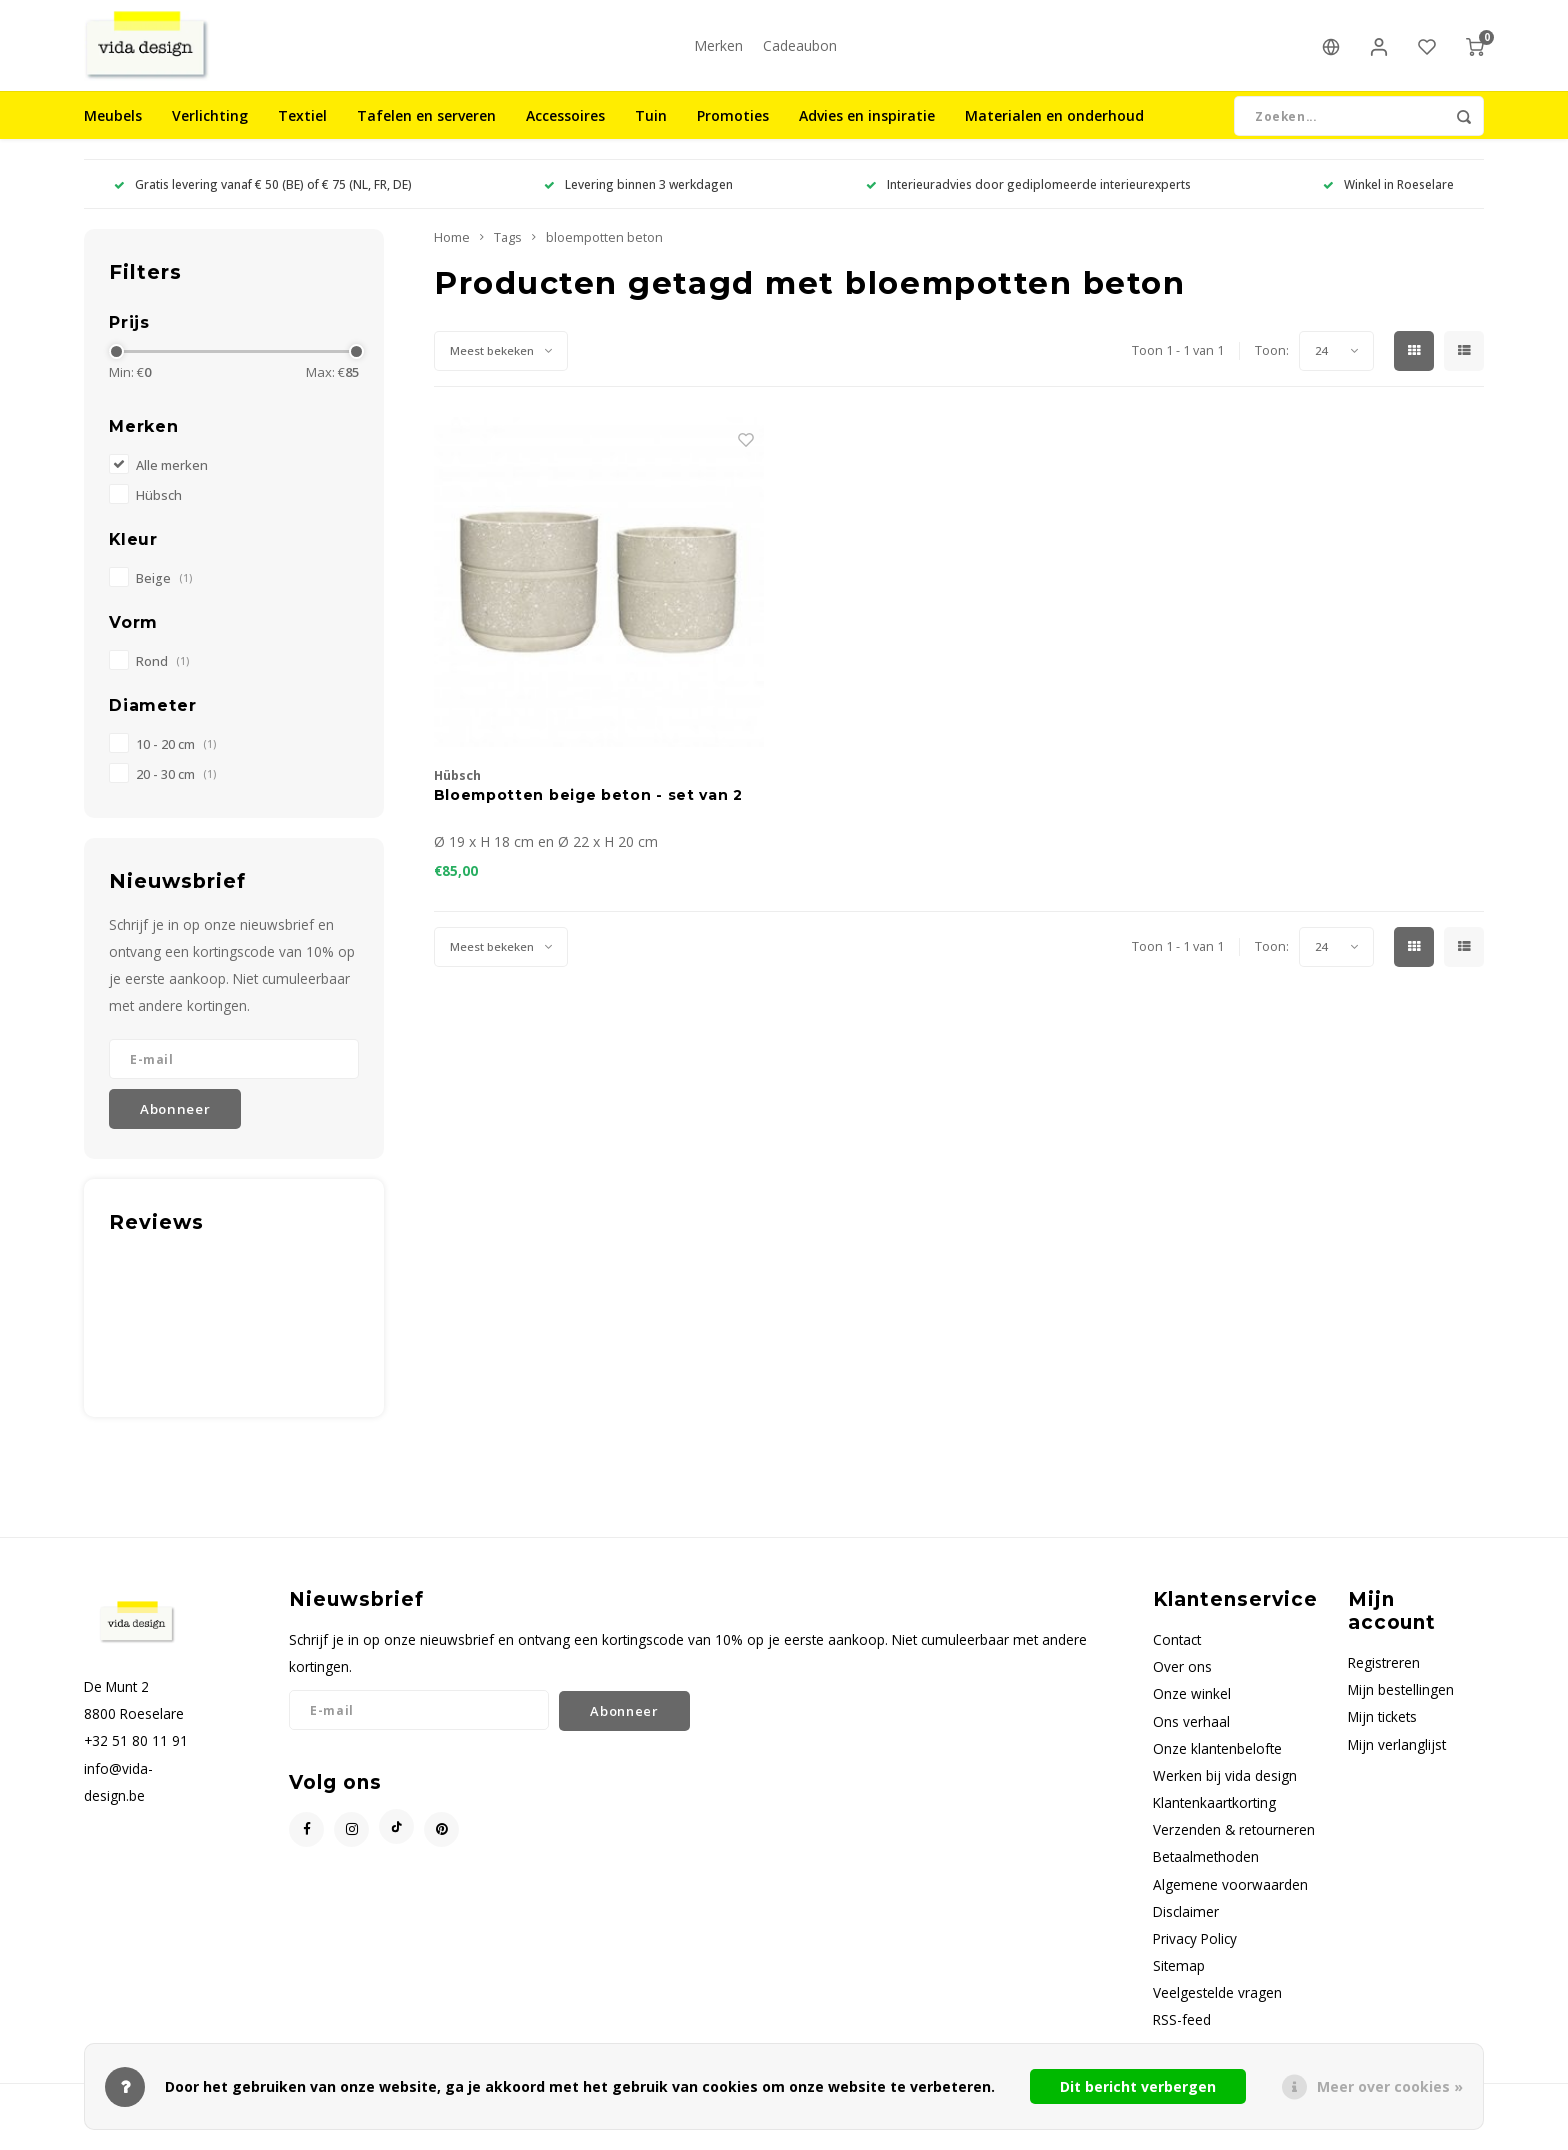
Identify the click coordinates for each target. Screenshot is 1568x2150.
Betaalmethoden (1206, 1875)
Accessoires (565, 134)
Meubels (113, 134)
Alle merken (172, 484)
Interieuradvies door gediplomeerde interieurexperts (1028, 203)
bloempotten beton (604, 256)
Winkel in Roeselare (1388, 203)
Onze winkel (1192, 1712)
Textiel (302, 134)
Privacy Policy (1195, 1957)
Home (452, 256)
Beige (164, 597)
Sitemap (1179, 1984)
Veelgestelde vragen (1217, 2011)
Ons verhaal (1191, 1740)
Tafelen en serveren (426, 134)
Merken (718, 54)
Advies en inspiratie (867, 134)
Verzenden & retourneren (1234, 1848)
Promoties (733, 134)
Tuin (651, 134)
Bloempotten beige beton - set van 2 (589, 814)
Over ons (1182, 1685)
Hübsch (159, 514)
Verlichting (210, 134)
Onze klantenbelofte (1217, 1767)
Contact (1177, 1658)
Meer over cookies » (1390, 2086)
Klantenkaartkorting (1214, 1821)
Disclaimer (1186, 1930)
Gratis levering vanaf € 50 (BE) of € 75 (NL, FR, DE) (263, 203)
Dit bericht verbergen (1138, 2086)
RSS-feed (1182, 2038)
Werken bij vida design (1225, 1794)
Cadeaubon (800, 54)
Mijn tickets (1382, 1735)
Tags (508, 256)
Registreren (1384, 1681)
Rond (162, 680)
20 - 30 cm (176, 792)
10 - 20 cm (176, 762)
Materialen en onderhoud (1054, 134)
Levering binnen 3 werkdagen (638, 203)
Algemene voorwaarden (1230, 1902)
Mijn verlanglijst (1397, 1763)
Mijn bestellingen (1401, 1708)
